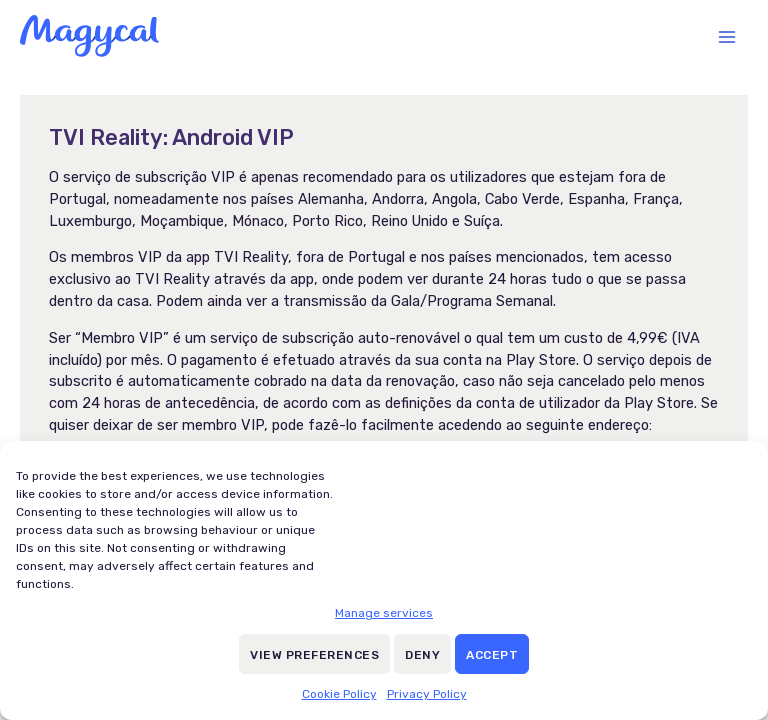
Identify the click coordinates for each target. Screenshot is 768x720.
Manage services (384, 613)
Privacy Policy (427, 694)
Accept (492, 655)
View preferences (314, 655)
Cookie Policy (339, 694)
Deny (422, 655)
